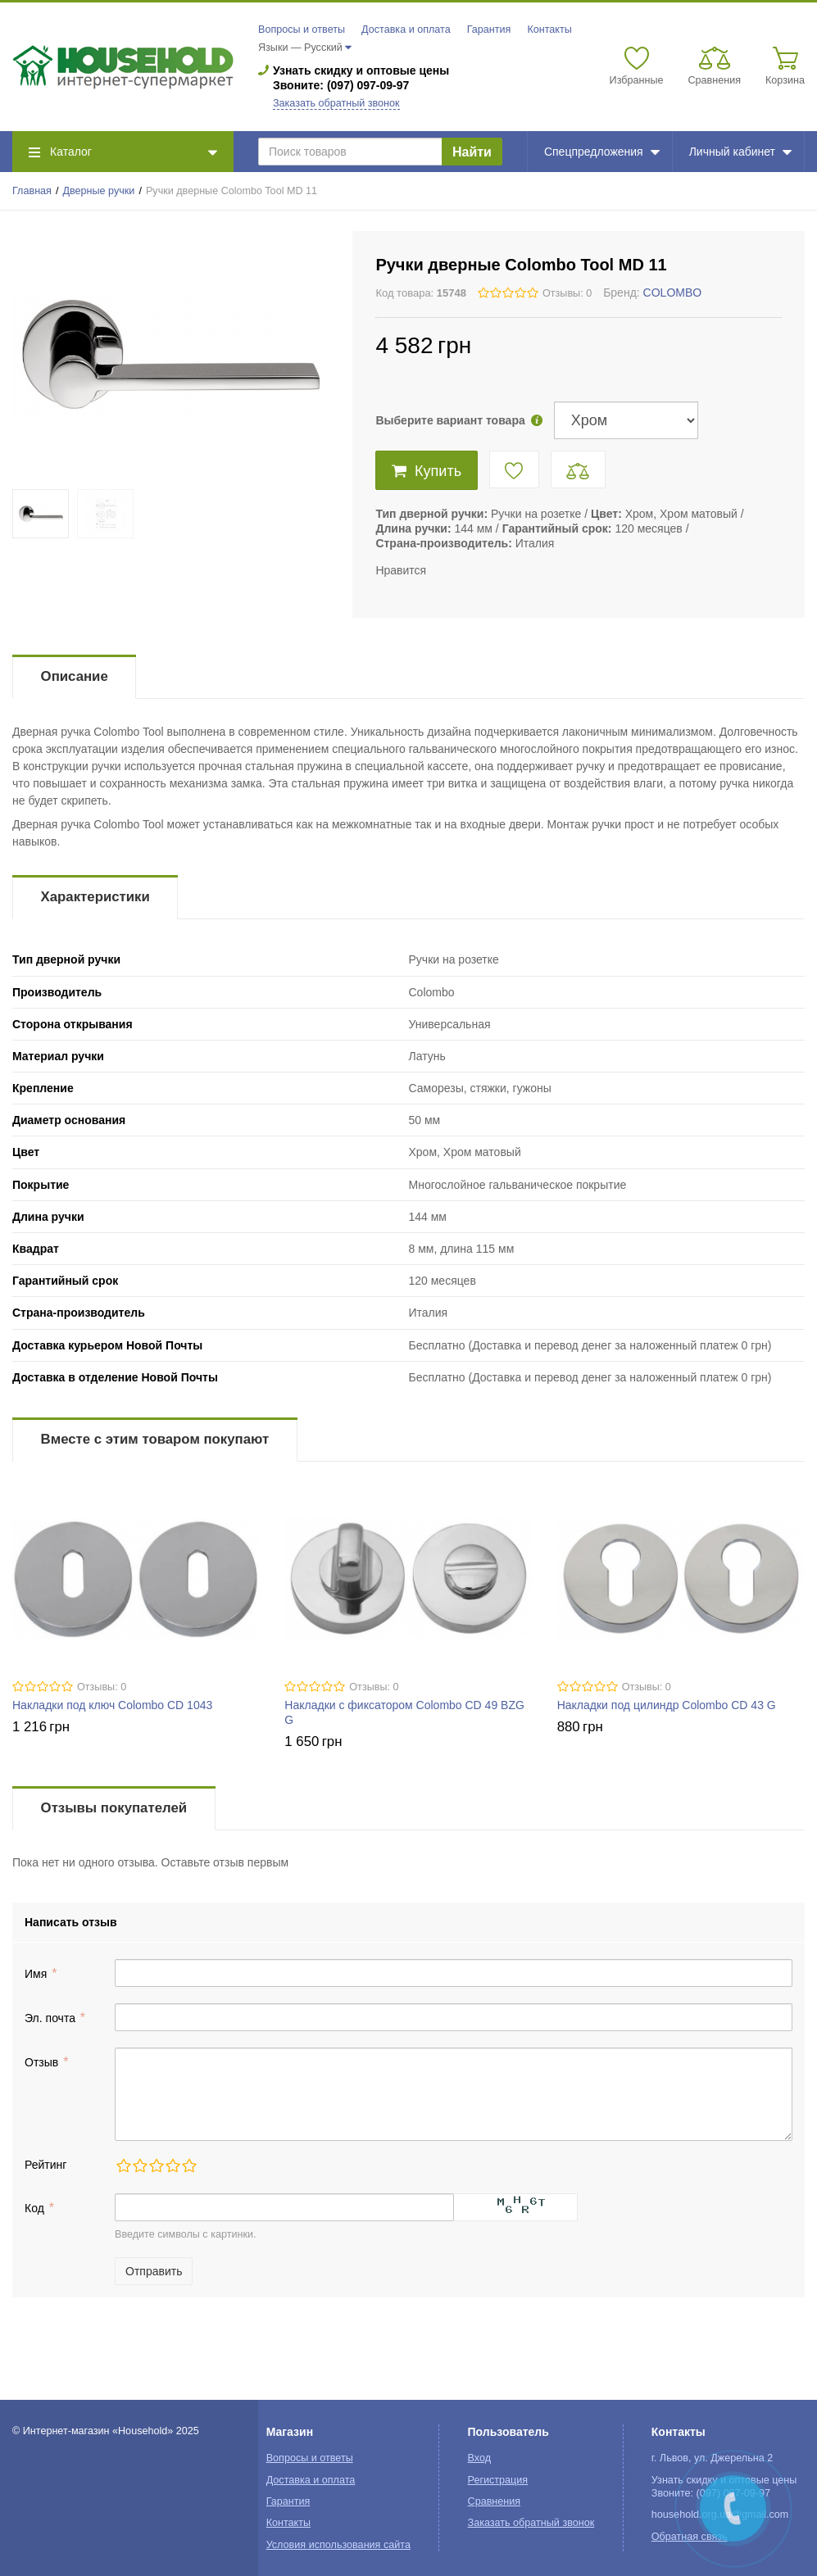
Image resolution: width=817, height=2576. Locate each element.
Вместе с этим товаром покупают (155, 1439)
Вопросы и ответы (301, 29)
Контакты (549, 29)
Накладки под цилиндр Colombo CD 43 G (666, 1705)
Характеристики (95, 897)
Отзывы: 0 (567, 293)
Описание (74, 676)
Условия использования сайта (338, 2545)
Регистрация (498, 2480)
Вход (480, 2458)
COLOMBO (672, 292)
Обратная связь (689, 2536)
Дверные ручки (99, 191)
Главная (32, 191)
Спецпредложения (602, 151)
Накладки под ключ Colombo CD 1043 (112, 1705)
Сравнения (494, 2501)
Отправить (153, 2271)
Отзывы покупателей (114, 1808)
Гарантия (489, 29)
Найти (472, 152)
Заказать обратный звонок (336, 103)
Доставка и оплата (406, 29)
